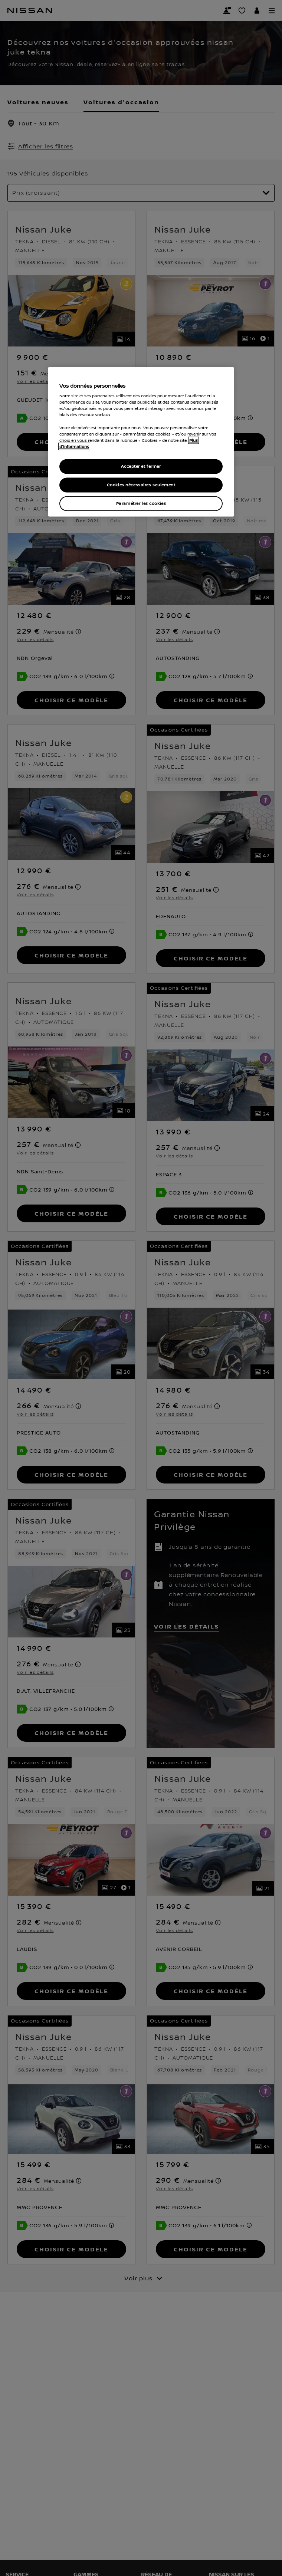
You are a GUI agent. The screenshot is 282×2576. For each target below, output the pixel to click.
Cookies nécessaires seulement (141, 484)
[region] (141, 441)
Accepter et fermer (141, 466)
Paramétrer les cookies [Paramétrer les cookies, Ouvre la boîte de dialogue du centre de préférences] (141, 503)
